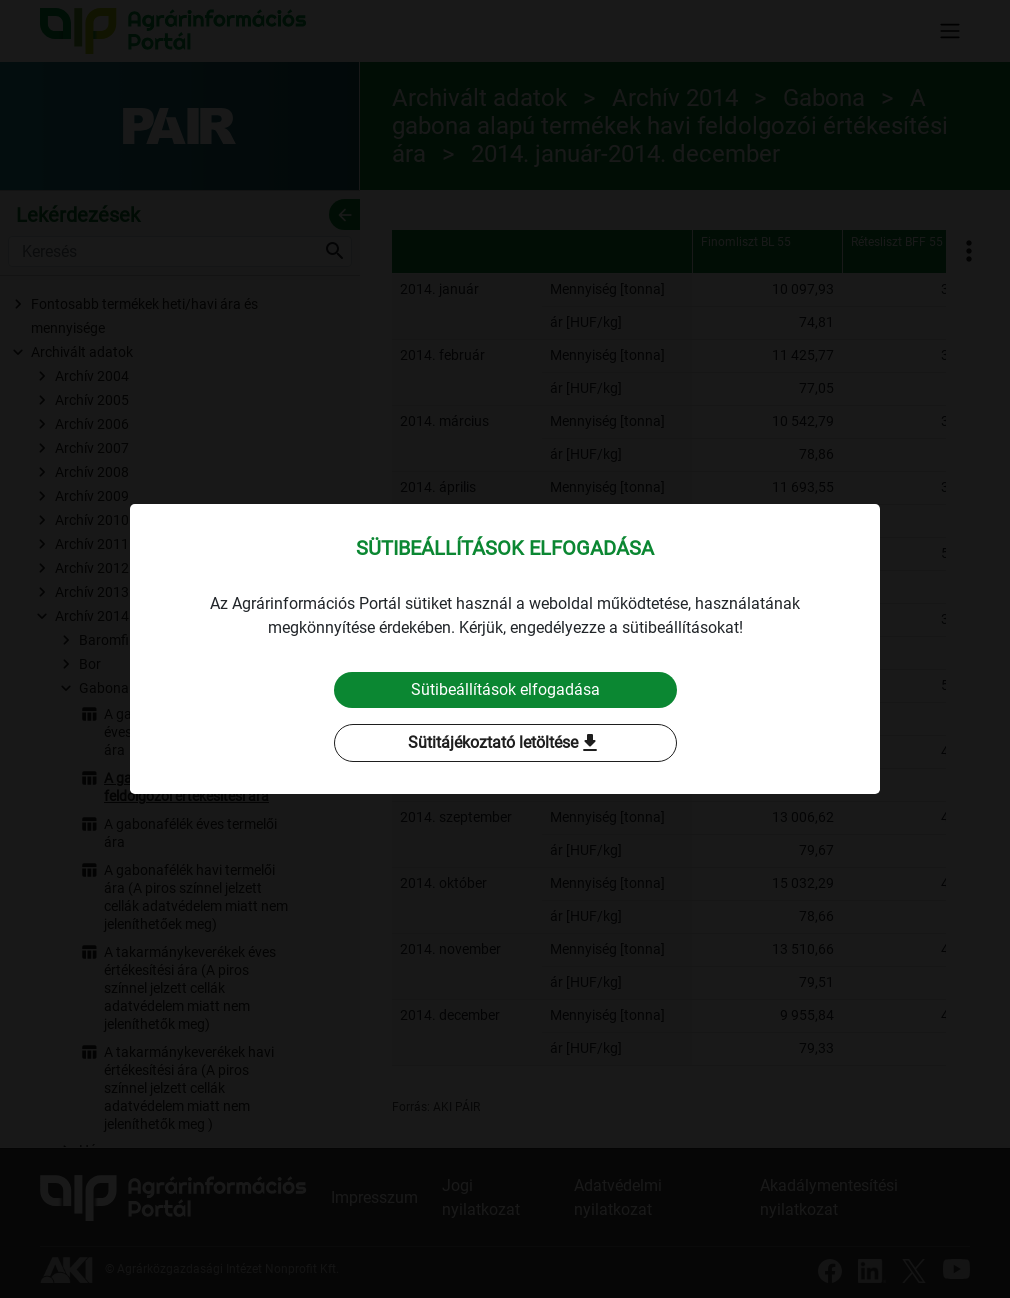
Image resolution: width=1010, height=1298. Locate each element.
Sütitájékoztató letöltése (505, 743)
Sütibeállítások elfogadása (505, 689)
